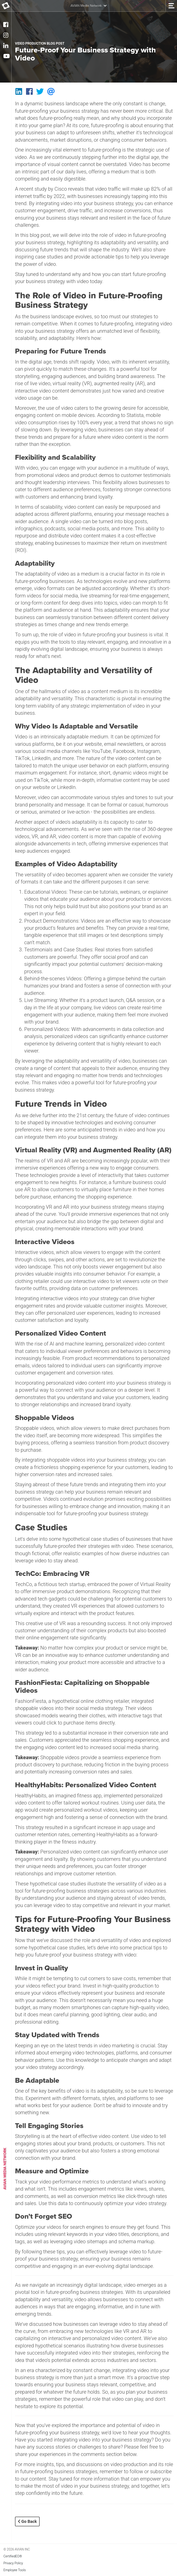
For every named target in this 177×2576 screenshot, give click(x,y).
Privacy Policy (13, 2563)
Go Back (27, 2521)
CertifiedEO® (12, 2556)
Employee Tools (14, 2570)
